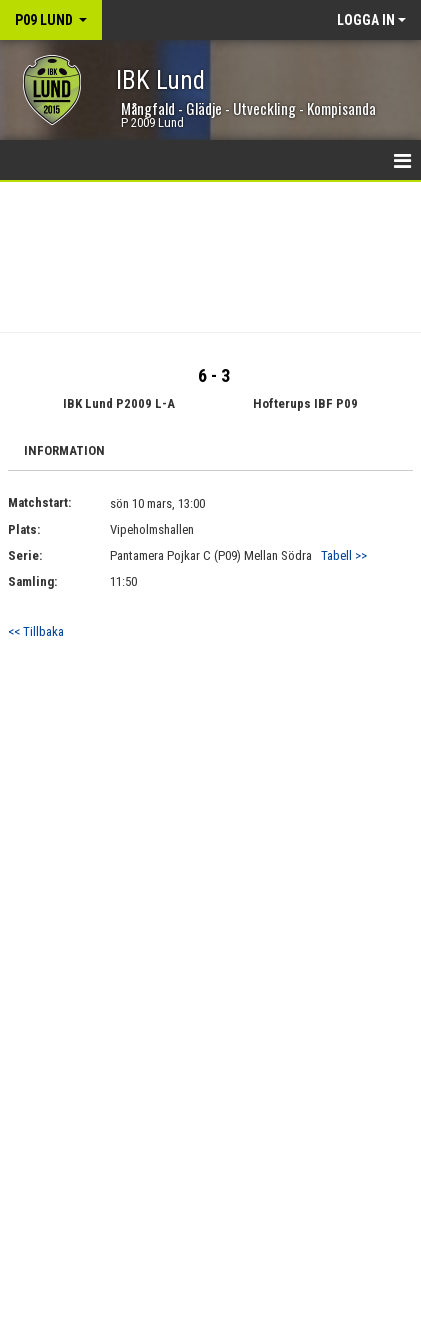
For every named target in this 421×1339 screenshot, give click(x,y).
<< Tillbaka (36, 631)
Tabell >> (344, 555)
